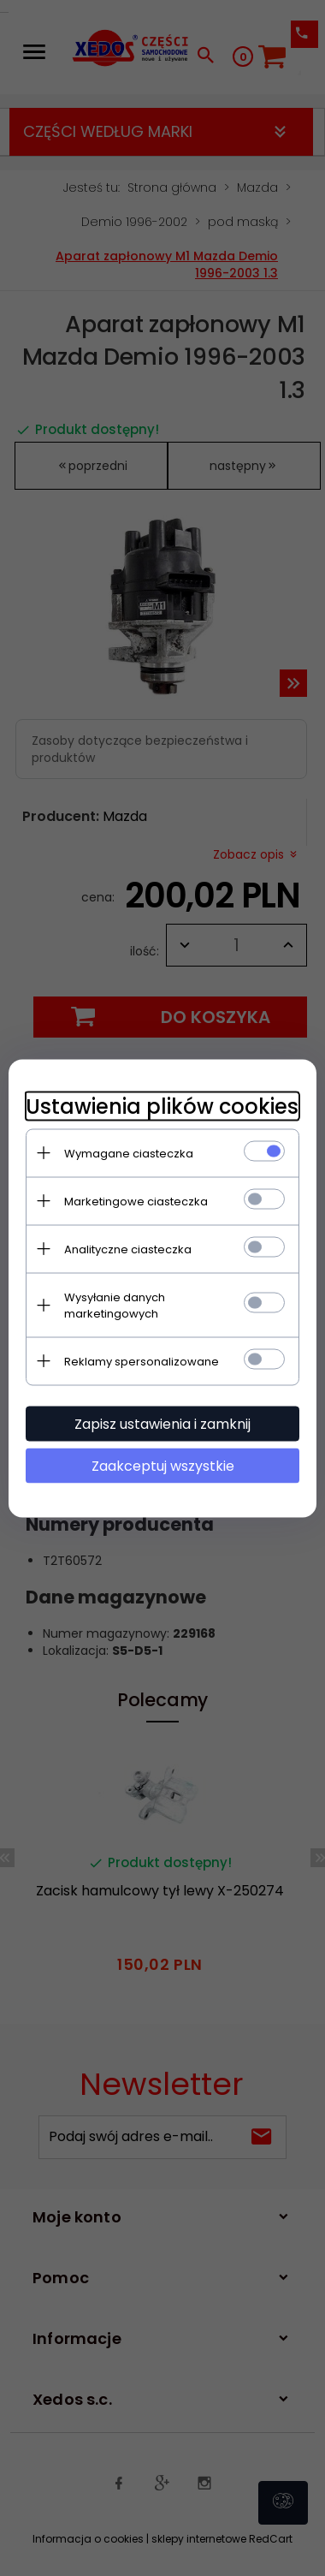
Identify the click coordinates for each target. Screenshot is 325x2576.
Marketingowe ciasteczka (136, 1201)
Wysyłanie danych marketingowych (114, 1304)
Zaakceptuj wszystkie (163, 1465)
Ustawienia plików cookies (162, 1105)
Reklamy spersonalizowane (141, 1361)
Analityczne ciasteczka (128, 1248)
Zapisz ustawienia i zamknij (162, 1423)
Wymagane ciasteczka (128, 1153)
